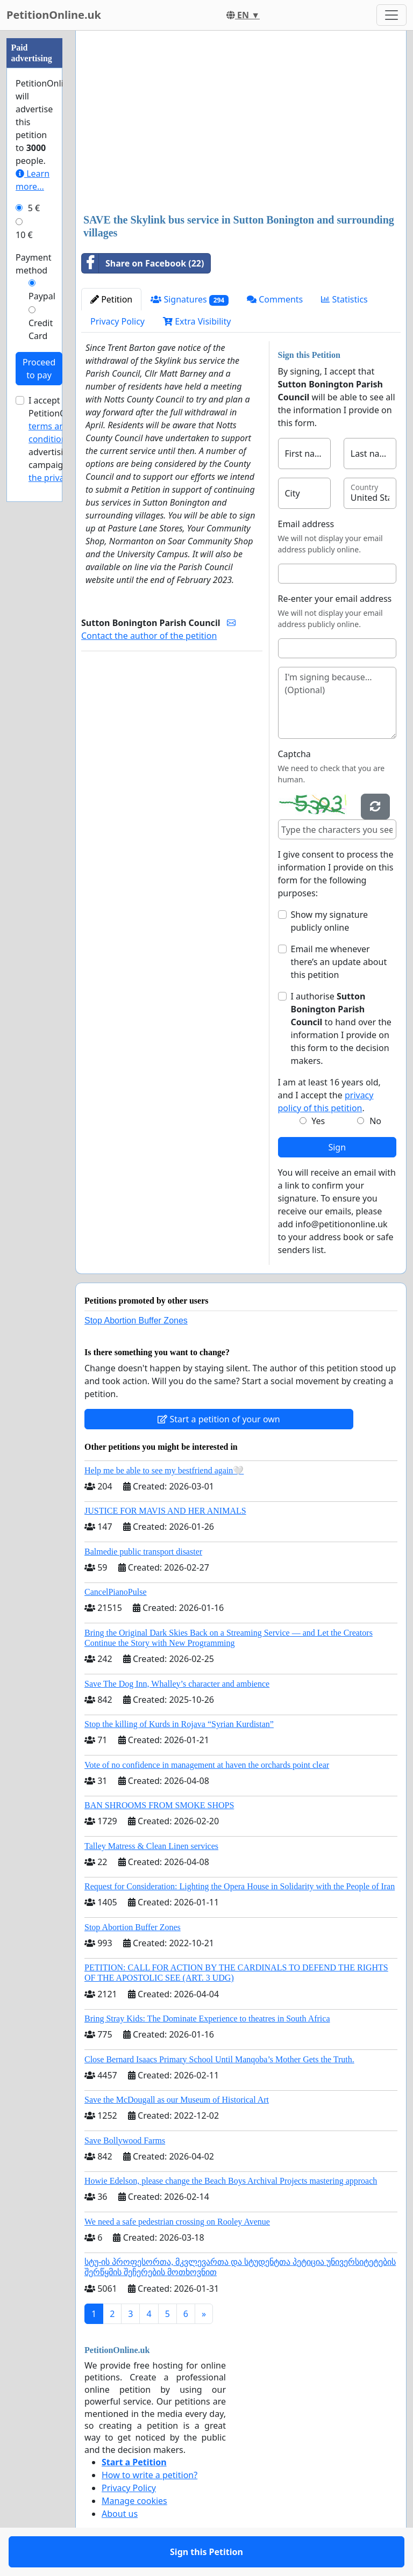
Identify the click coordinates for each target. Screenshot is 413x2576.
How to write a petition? (149, 2475)
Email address (306, 524)
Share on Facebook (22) (143, 263)
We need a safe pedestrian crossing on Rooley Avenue (177, 2221)
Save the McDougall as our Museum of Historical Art (176, 2099)
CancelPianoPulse (115, 1591)
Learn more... (32, 180)
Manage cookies (134, 2501)
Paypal (42, 296)
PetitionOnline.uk (53, 15)
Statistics (344, 299)
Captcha (294, 754)
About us (120, 2514)
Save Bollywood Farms (124, 2140)
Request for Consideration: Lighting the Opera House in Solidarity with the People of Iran (239, 1886)
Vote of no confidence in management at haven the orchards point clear (206, 1764)
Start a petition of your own (219, 1419)
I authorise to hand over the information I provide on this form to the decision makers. (341, 1028)
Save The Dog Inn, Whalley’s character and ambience (176, 1683)
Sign (337, 1147)
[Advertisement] (241, 123)
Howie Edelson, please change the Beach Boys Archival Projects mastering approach (230, 2180)
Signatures (190, 299)
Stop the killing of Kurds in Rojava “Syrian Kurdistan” (179, 1724)
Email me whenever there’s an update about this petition (339, 962)
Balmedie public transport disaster (143, 1551)
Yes (318, 1121)
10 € (24, 235)
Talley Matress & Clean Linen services (151, 1846)
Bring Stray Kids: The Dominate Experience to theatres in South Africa (207, 2018)
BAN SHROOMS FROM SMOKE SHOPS (159, 1805)
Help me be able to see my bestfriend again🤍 (164, 1470)
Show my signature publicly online (329, 921)
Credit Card (41, 329)
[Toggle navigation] (391, 15)
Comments (275, 299)
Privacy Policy (117, 321)
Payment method (33, 263)
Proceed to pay (39, 368)
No (375, 1121)
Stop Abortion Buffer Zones (136, 1320)
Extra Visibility (197, 321)
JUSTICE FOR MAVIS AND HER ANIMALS (165, 1510)
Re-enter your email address (335, 599)
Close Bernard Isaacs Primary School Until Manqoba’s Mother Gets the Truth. (219, 2059)
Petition (111, 299)
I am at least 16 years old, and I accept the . (329, 1095)
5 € (34, 208)
